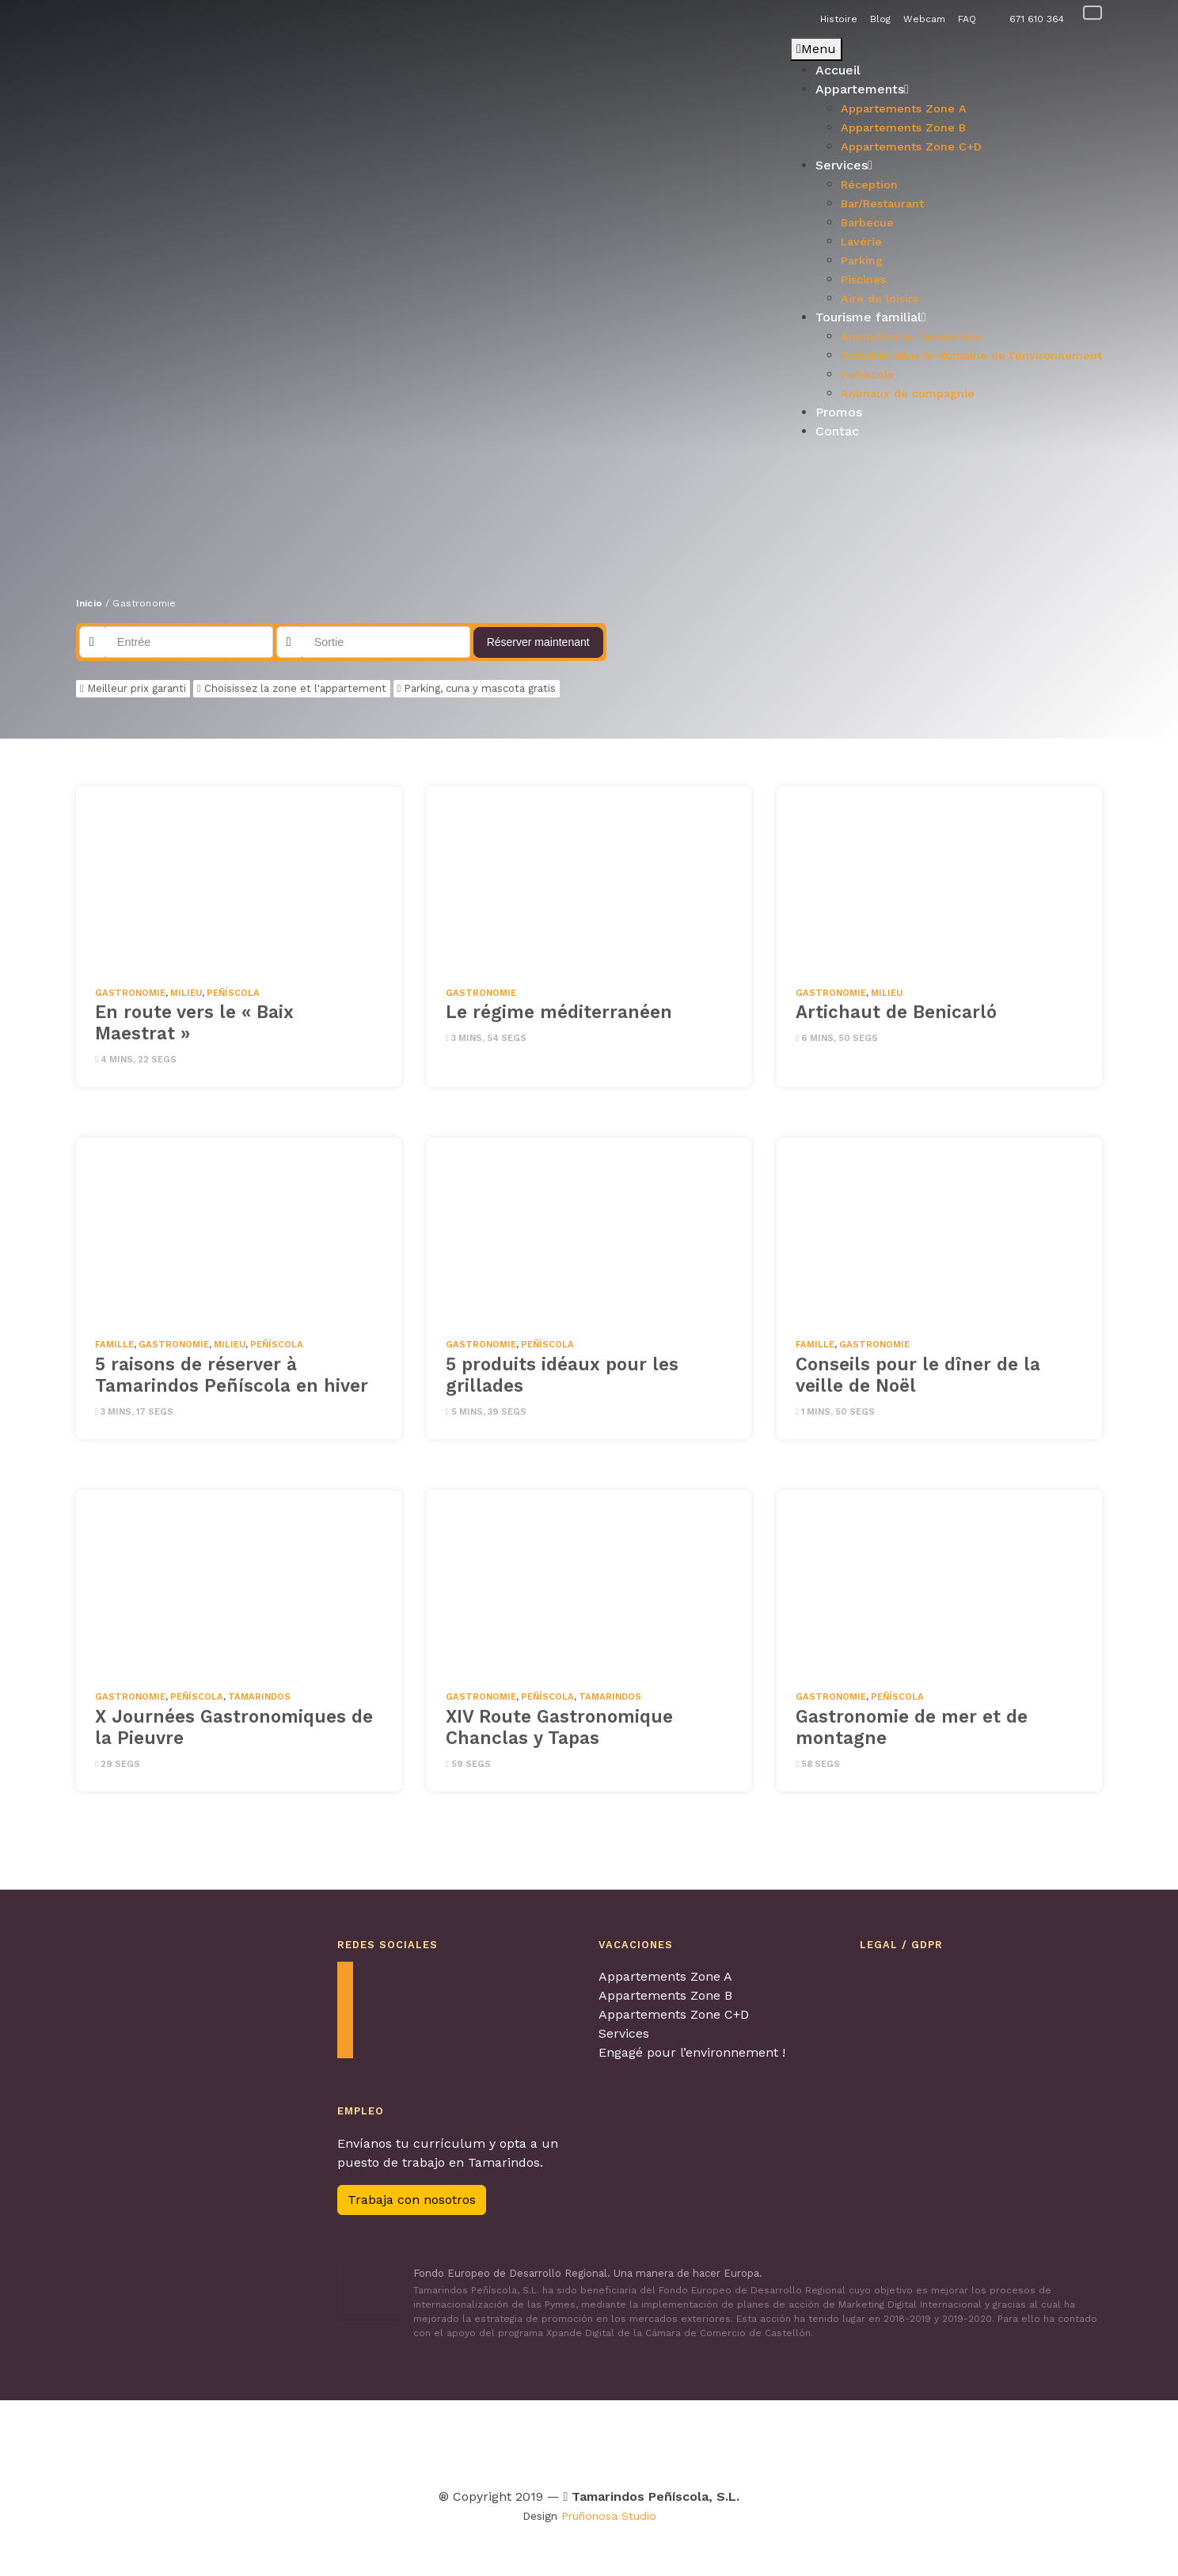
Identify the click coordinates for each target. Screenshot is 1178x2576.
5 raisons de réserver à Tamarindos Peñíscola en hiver (231, 1375)
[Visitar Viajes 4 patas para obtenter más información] (587, 2440)
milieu (186, 993)
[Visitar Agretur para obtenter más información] (259, 2440)
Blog (880, 19)
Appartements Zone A (665, 1976)
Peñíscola (233, 993)
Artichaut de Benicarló (896, 1011)
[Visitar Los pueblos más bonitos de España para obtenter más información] (749, 2440)
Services (623, 2033)
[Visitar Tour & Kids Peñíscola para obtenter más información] (505, 2440)
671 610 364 (1036, 19)
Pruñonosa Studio (608, 2516)
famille (114, 1344)
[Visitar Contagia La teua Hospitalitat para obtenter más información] (360, 2440)
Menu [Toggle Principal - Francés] (816, 48)
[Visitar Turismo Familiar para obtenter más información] (418, 2440)
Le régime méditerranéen (559, 1011)
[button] (88, 245)
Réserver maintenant (538, 642)
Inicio (89, 603)
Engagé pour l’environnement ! (691, 2052)
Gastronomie (130, 993)
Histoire (838, 19)
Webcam (924, 19)
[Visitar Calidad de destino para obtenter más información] (843, 2440)
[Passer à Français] (1092, 11)
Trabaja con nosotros (412, 2199)
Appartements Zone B (665, 1995)
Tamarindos (259, 1697)
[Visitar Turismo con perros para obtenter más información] (658, 2440)
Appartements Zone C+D (673, 2014)
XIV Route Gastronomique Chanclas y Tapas (559, 1727)
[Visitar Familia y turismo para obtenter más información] (941, 2440)
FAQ (967, 19)
